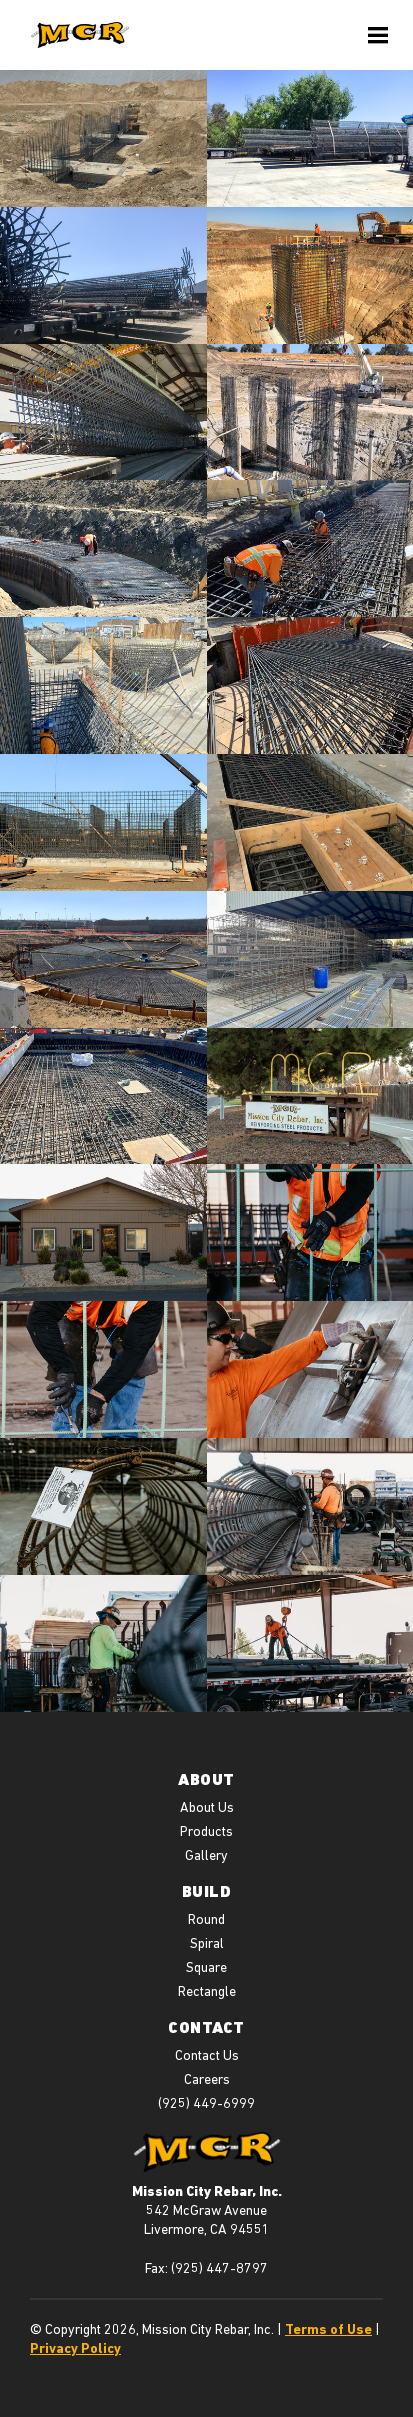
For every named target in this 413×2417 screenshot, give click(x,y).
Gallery (206, 1855)
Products (206, 1831)
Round (206, 1919)
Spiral (207, 1943)
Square (206, 1967)
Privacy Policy (75, 2348)
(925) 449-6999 (206, 2103)
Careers (207, 2079)
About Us (207, 1807)
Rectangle (207, 1991)
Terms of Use (328, 2329)
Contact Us (207, 2055)
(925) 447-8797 (219, 2268)
